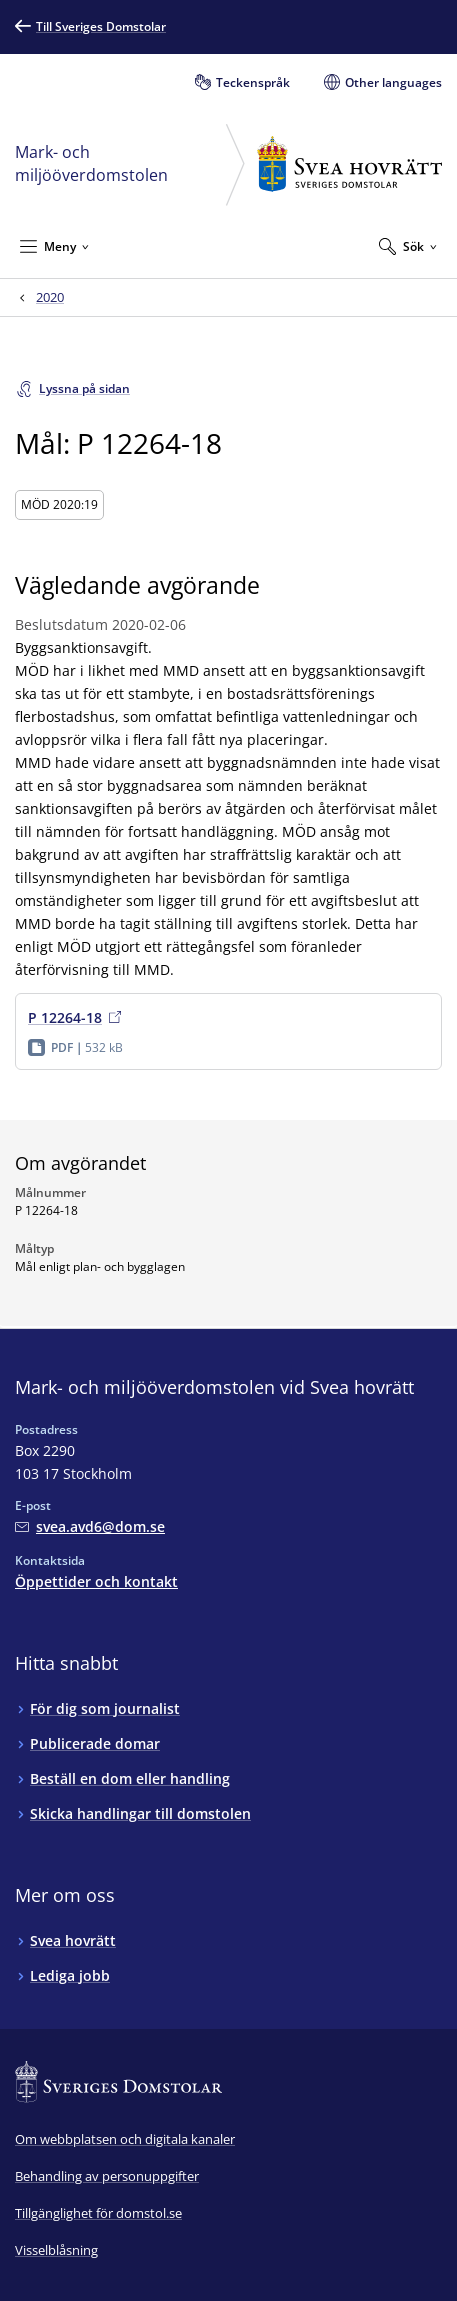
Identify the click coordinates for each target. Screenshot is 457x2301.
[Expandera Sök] (408, 246)
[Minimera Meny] (54, 246)
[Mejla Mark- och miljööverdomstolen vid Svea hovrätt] (90, 1526)
